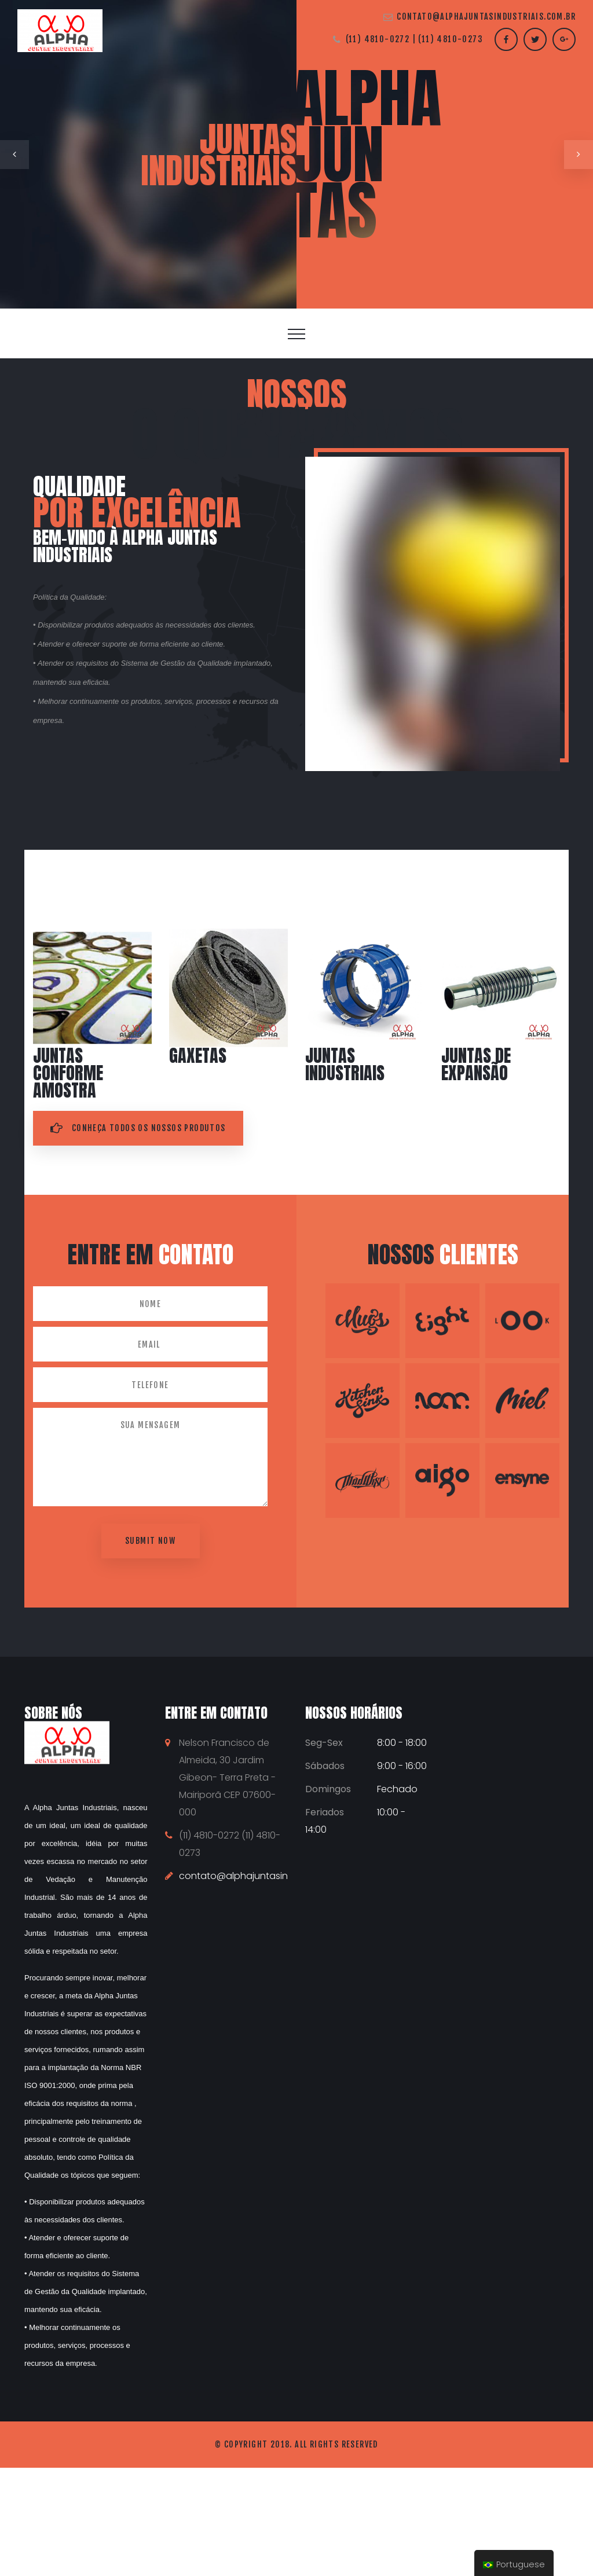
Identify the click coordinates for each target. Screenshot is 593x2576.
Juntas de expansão (476, 1064)
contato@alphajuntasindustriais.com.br (486, 16)
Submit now (150, 1541)
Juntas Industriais (345, 1064)
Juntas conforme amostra (68, 1073)
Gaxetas (197, 1056)
